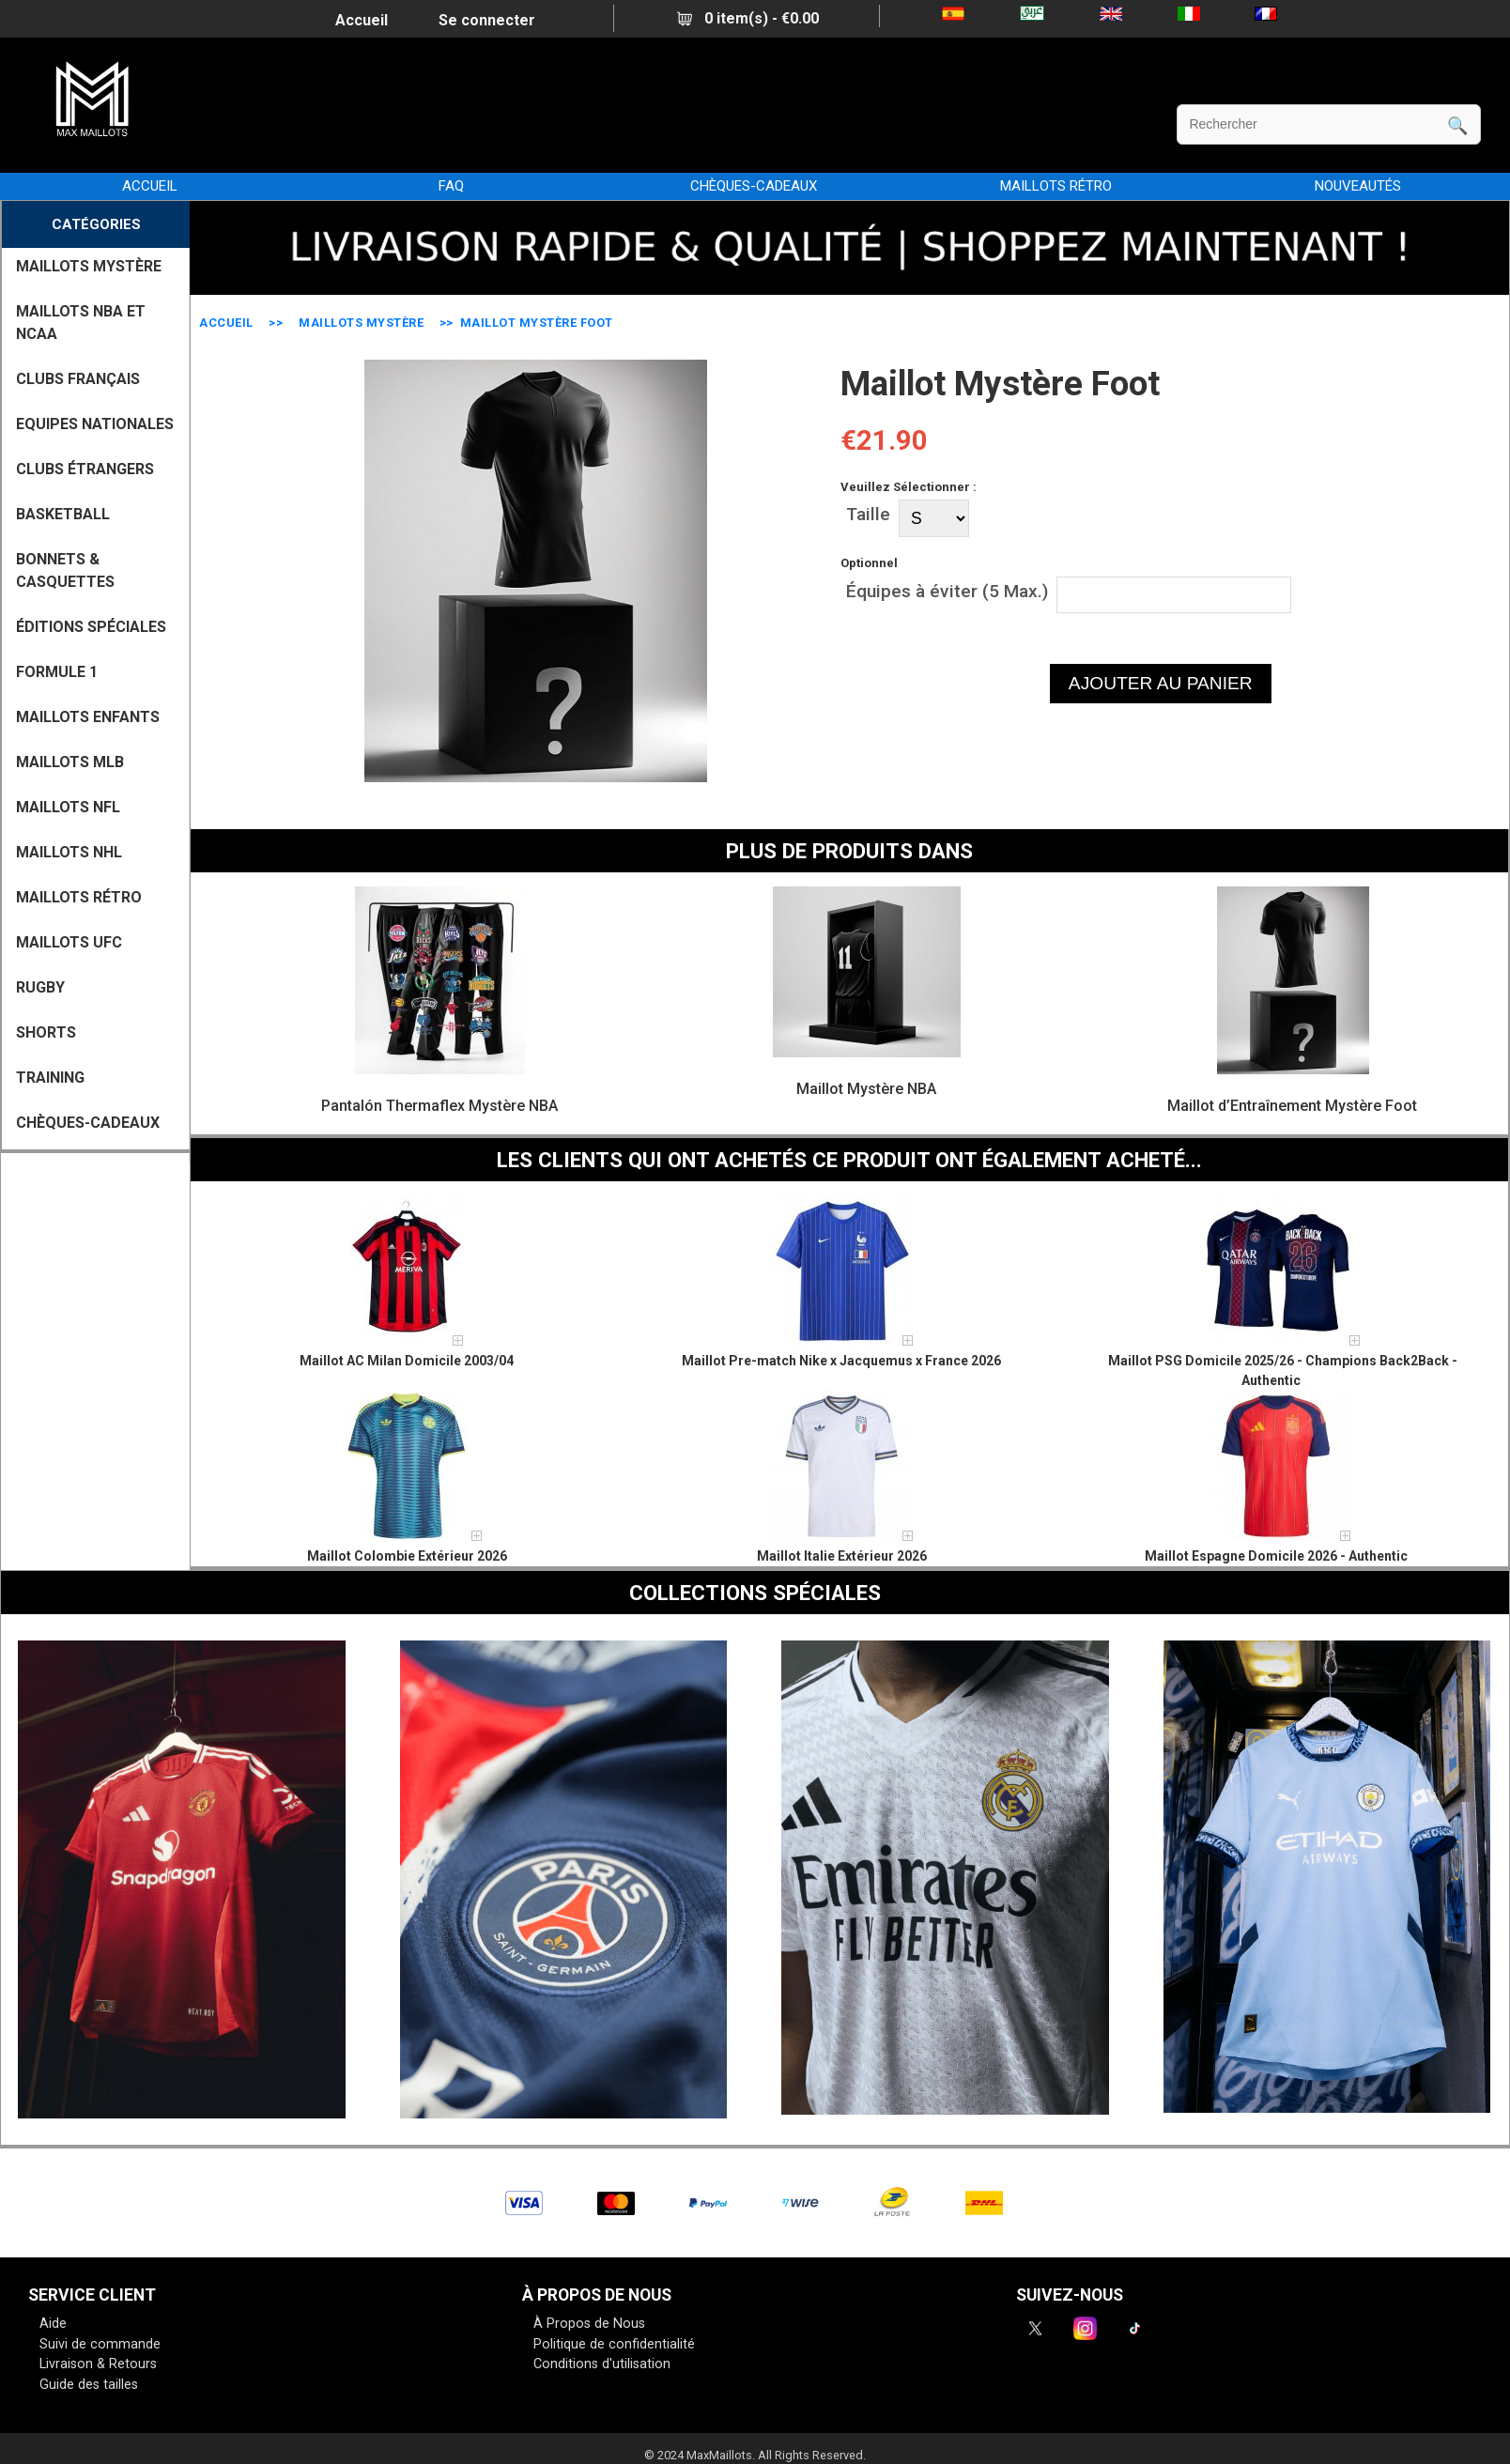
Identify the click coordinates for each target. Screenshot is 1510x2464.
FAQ (451, 185)
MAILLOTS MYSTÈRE (361, 323)
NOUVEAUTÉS (1358, 185)
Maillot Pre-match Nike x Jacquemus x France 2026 (841, 1360)
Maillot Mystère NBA (866, 1089)
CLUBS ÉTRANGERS (85, 469)
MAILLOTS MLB (70, 762)
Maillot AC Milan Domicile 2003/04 (407, 1360)
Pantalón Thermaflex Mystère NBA (439, 1106)
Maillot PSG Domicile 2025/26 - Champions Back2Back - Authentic (1282, 1370)
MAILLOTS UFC (69, 942)
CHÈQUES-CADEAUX (753, 185)
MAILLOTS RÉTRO (1056, 185)
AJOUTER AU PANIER (1161, 683)
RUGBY (40, 987)
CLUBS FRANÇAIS (78, 379)
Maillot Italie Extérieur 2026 (842, 1555)
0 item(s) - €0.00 (748, 18)
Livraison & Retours (98, 2364)
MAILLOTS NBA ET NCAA (81, 322)
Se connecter (487, 20)
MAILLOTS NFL (68, 807)
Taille (868, 514)
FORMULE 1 (57, 672)
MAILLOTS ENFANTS (88, 717)
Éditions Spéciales (91, 627)
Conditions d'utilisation (601, 2364)
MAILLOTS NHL (69, 852)
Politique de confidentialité (614, 2344)
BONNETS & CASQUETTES (65, 570)
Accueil (361, 20)
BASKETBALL (63, 514)
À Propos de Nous (589, 2324)
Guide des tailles (88, 2385)
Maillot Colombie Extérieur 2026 (407, 1555)
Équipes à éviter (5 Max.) (947, 590)
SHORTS (46, 1032)
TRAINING (50, 1077)
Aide (53, 2324)
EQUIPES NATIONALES (95, 424)
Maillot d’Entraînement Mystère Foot (1292, 1106)
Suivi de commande (100, 2344)
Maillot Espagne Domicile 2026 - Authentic (1276, 1555)
